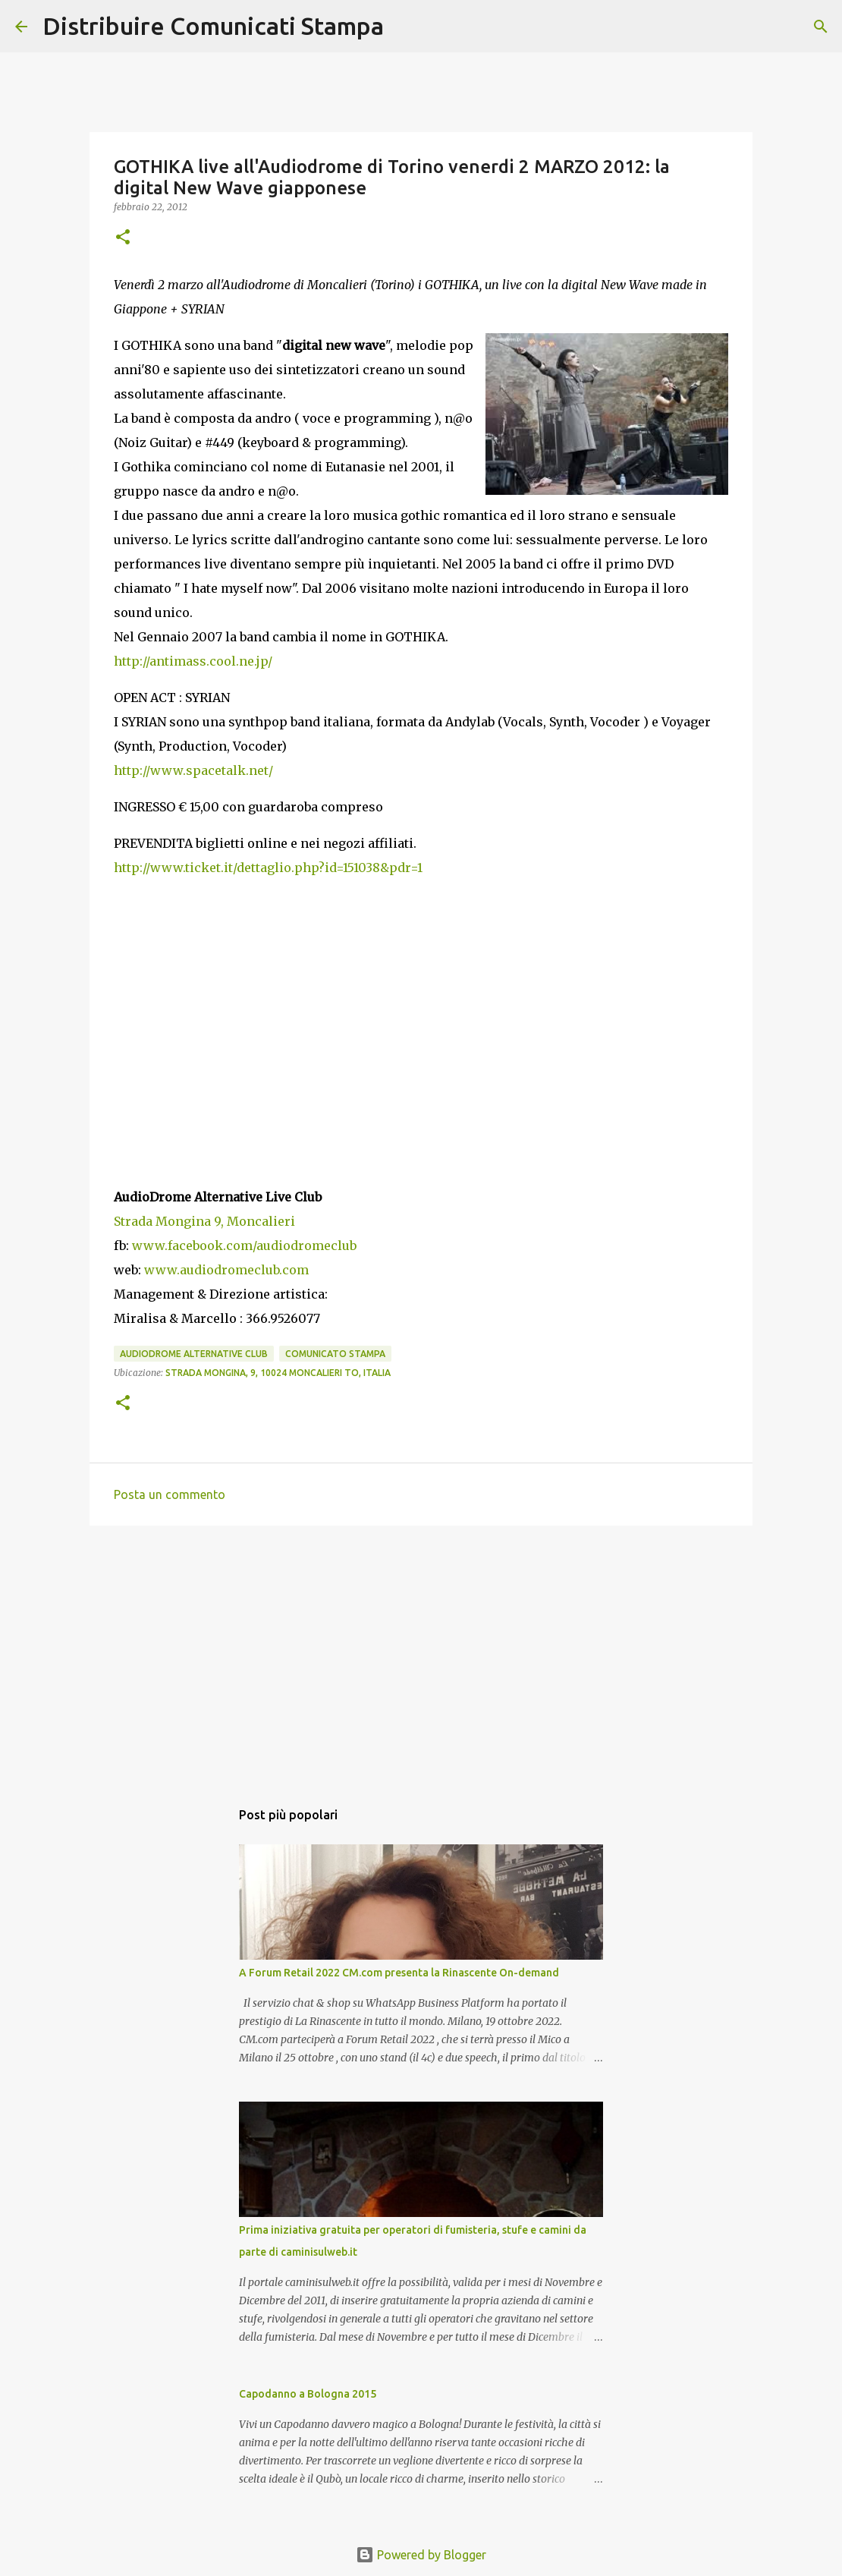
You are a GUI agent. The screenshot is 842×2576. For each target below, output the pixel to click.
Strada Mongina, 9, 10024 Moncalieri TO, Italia (278, 1373)
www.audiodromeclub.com (226, 1269)
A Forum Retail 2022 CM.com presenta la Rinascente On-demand (399, 1973)
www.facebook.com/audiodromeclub (244, 1245)
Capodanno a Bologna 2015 (307, 2394)
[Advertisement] (421, 1654)
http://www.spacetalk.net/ (193, 770)
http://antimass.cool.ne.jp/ (193, 661)
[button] (123, 238)
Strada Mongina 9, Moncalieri (204, 1221)
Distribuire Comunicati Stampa (213, 25)
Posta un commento (169, 1494)
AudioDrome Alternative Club (194, 1354)
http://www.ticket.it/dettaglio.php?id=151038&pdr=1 (268, 867)
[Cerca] (405, 26)
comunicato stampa (335, 1354)
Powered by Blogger (421, 2555)
